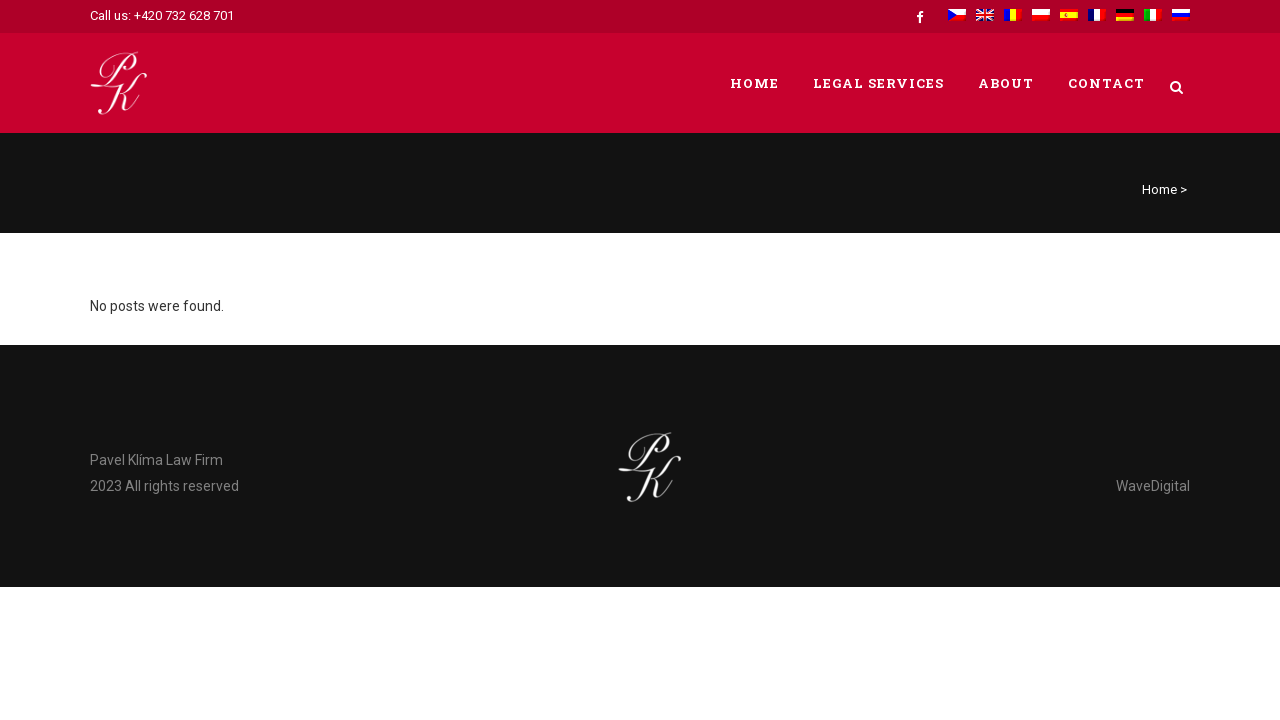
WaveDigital (1153, 486)
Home (1159, 189)
